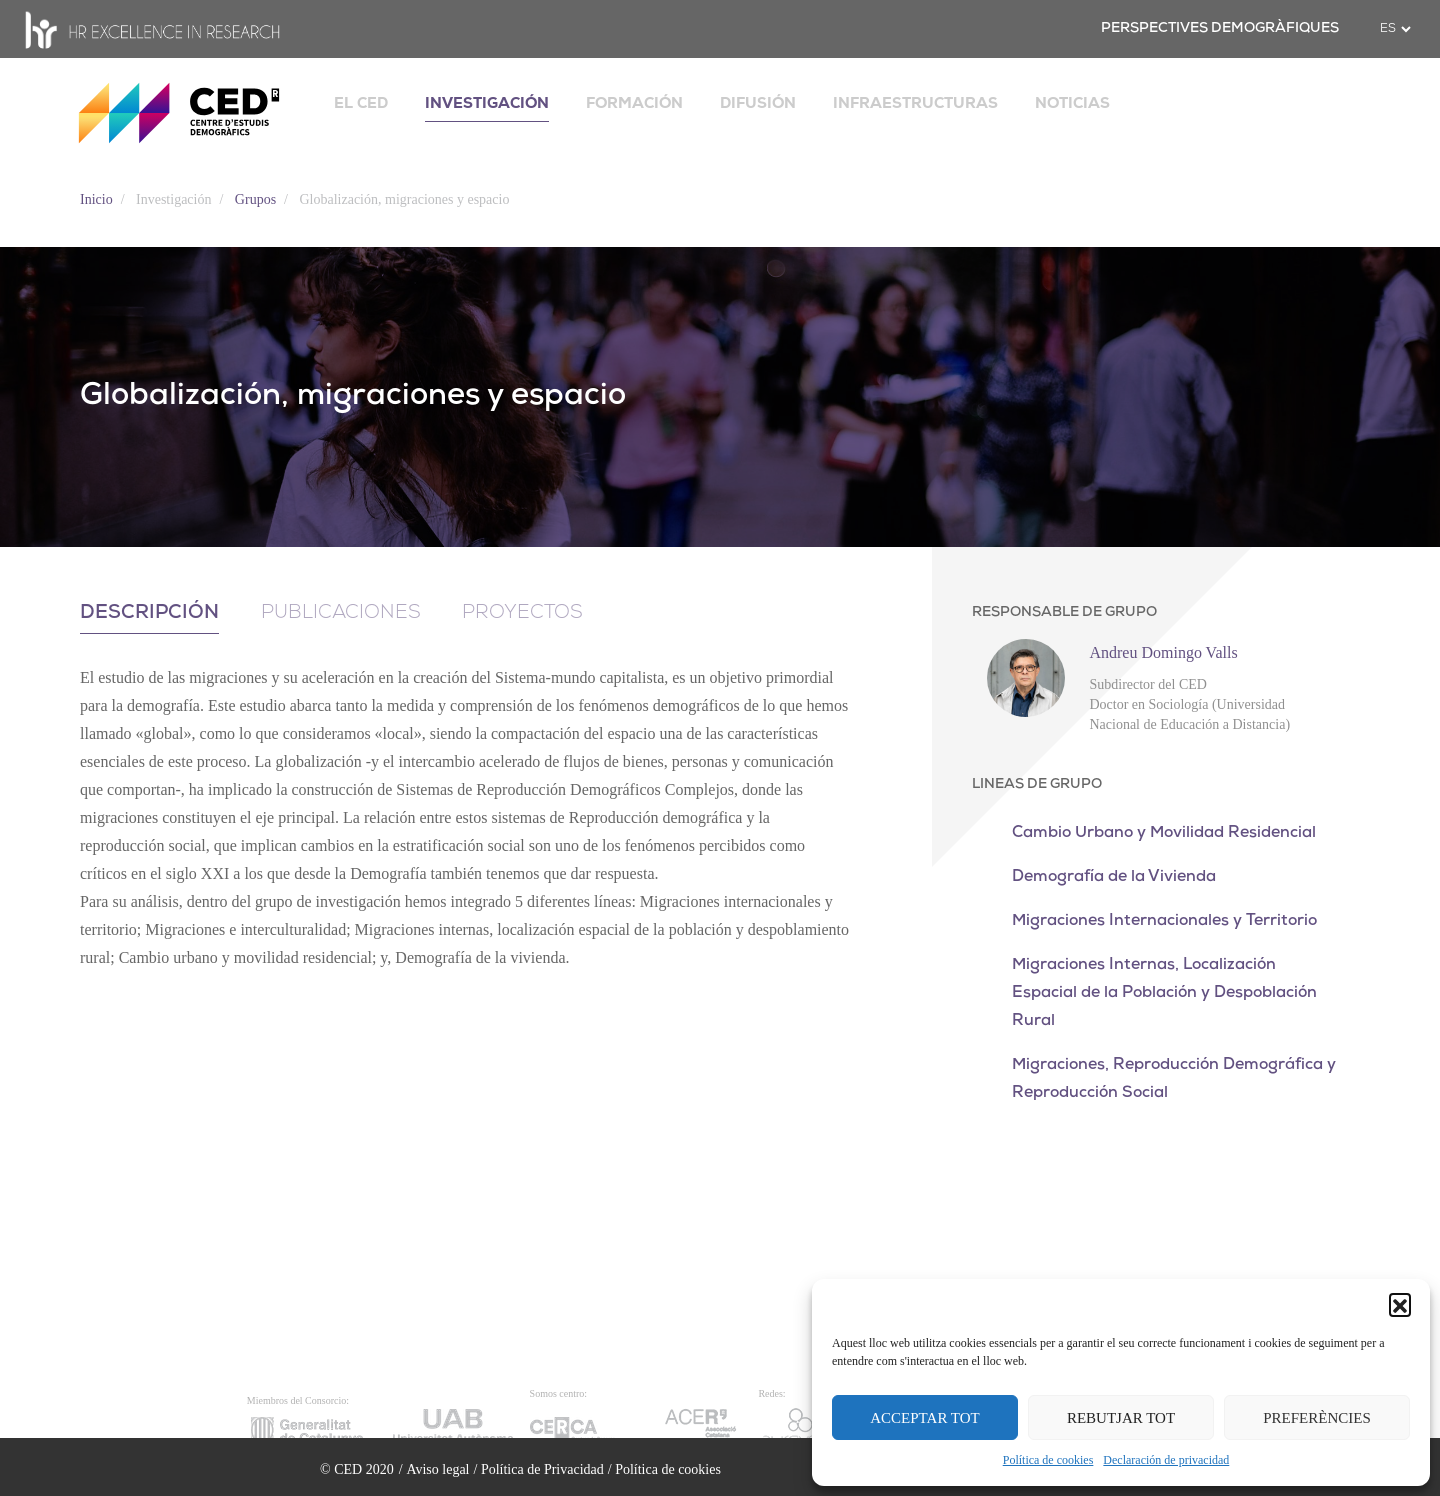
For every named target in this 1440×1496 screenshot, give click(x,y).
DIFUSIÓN (758, 103)
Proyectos (528, 613)
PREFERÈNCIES (1317, 1418)
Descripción (150, 613)
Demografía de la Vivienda (1114, 877)
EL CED (361, 103)
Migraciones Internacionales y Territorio (1164, 921)
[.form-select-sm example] (1395, 29)
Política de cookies (1048, 1460)
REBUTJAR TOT (1121, 1418)
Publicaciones (343, 613)
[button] (1400, 1304)
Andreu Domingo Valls (1163, 652)
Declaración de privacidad (1166, 1460)
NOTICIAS (1072, 103)
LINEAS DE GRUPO (1037, 784)
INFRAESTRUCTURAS (915, 103)
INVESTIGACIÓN (487, 103)
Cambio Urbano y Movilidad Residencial (1164, 833)
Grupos (255, 199)
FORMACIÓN (634, 103)
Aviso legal (437, 1469)
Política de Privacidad (542, 1469)
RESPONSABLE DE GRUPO (1064, 612)
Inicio (96, 199)
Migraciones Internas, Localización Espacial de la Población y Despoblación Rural (1164, 993)
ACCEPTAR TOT (925, 1418)
